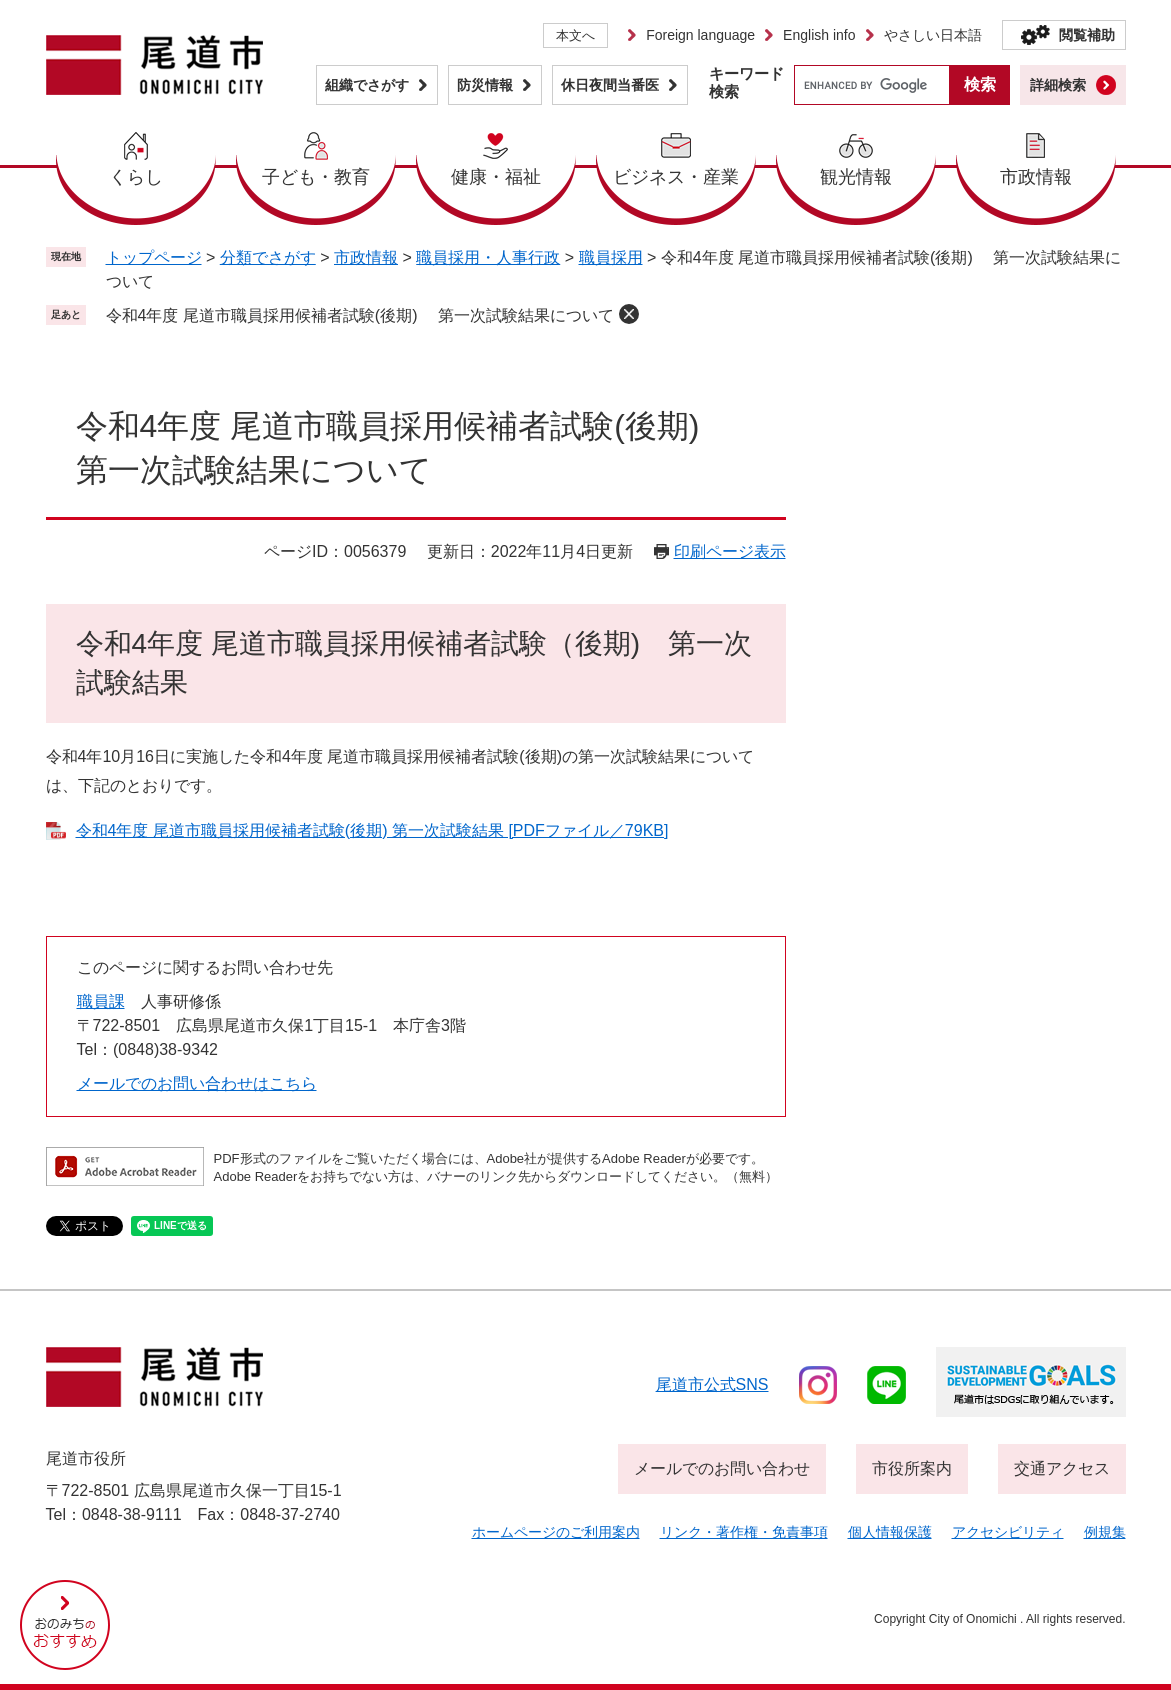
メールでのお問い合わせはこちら (197, 1083)
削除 (629, 314)
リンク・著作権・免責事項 (744, 1532)
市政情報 (1036, 177)
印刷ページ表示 (730, 551)
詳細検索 (1058, 85)
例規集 (1105, 1532)
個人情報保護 (890, 1532)
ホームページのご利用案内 (556, 1532)
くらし (136, 177)
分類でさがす (268, 257)
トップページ (154, 257)
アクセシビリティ (1008, 1532)
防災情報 (485, 85)
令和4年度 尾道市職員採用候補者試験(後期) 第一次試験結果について (360, 315)
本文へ (575, 35)
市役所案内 (912, 1468)
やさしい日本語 (933, 35)
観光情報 (856, 177)
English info (819, 35)
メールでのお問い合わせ (722, 1468)
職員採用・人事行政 (488, 257)
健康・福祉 (496, 177)
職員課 (101, 1001)
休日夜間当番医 (610, 85)
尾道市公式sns (712, 1384)
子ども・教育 (316, 177)
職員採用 (611, 257)
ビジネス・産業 (676, 177)
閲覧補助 (1087, 35)
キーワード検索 (746, 82)
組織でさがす (367, 85)
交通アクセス (1062, 1468)
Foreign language (700, 35)
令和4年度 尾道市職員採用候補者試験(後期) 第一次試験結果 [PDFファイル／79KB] (372, 830)
